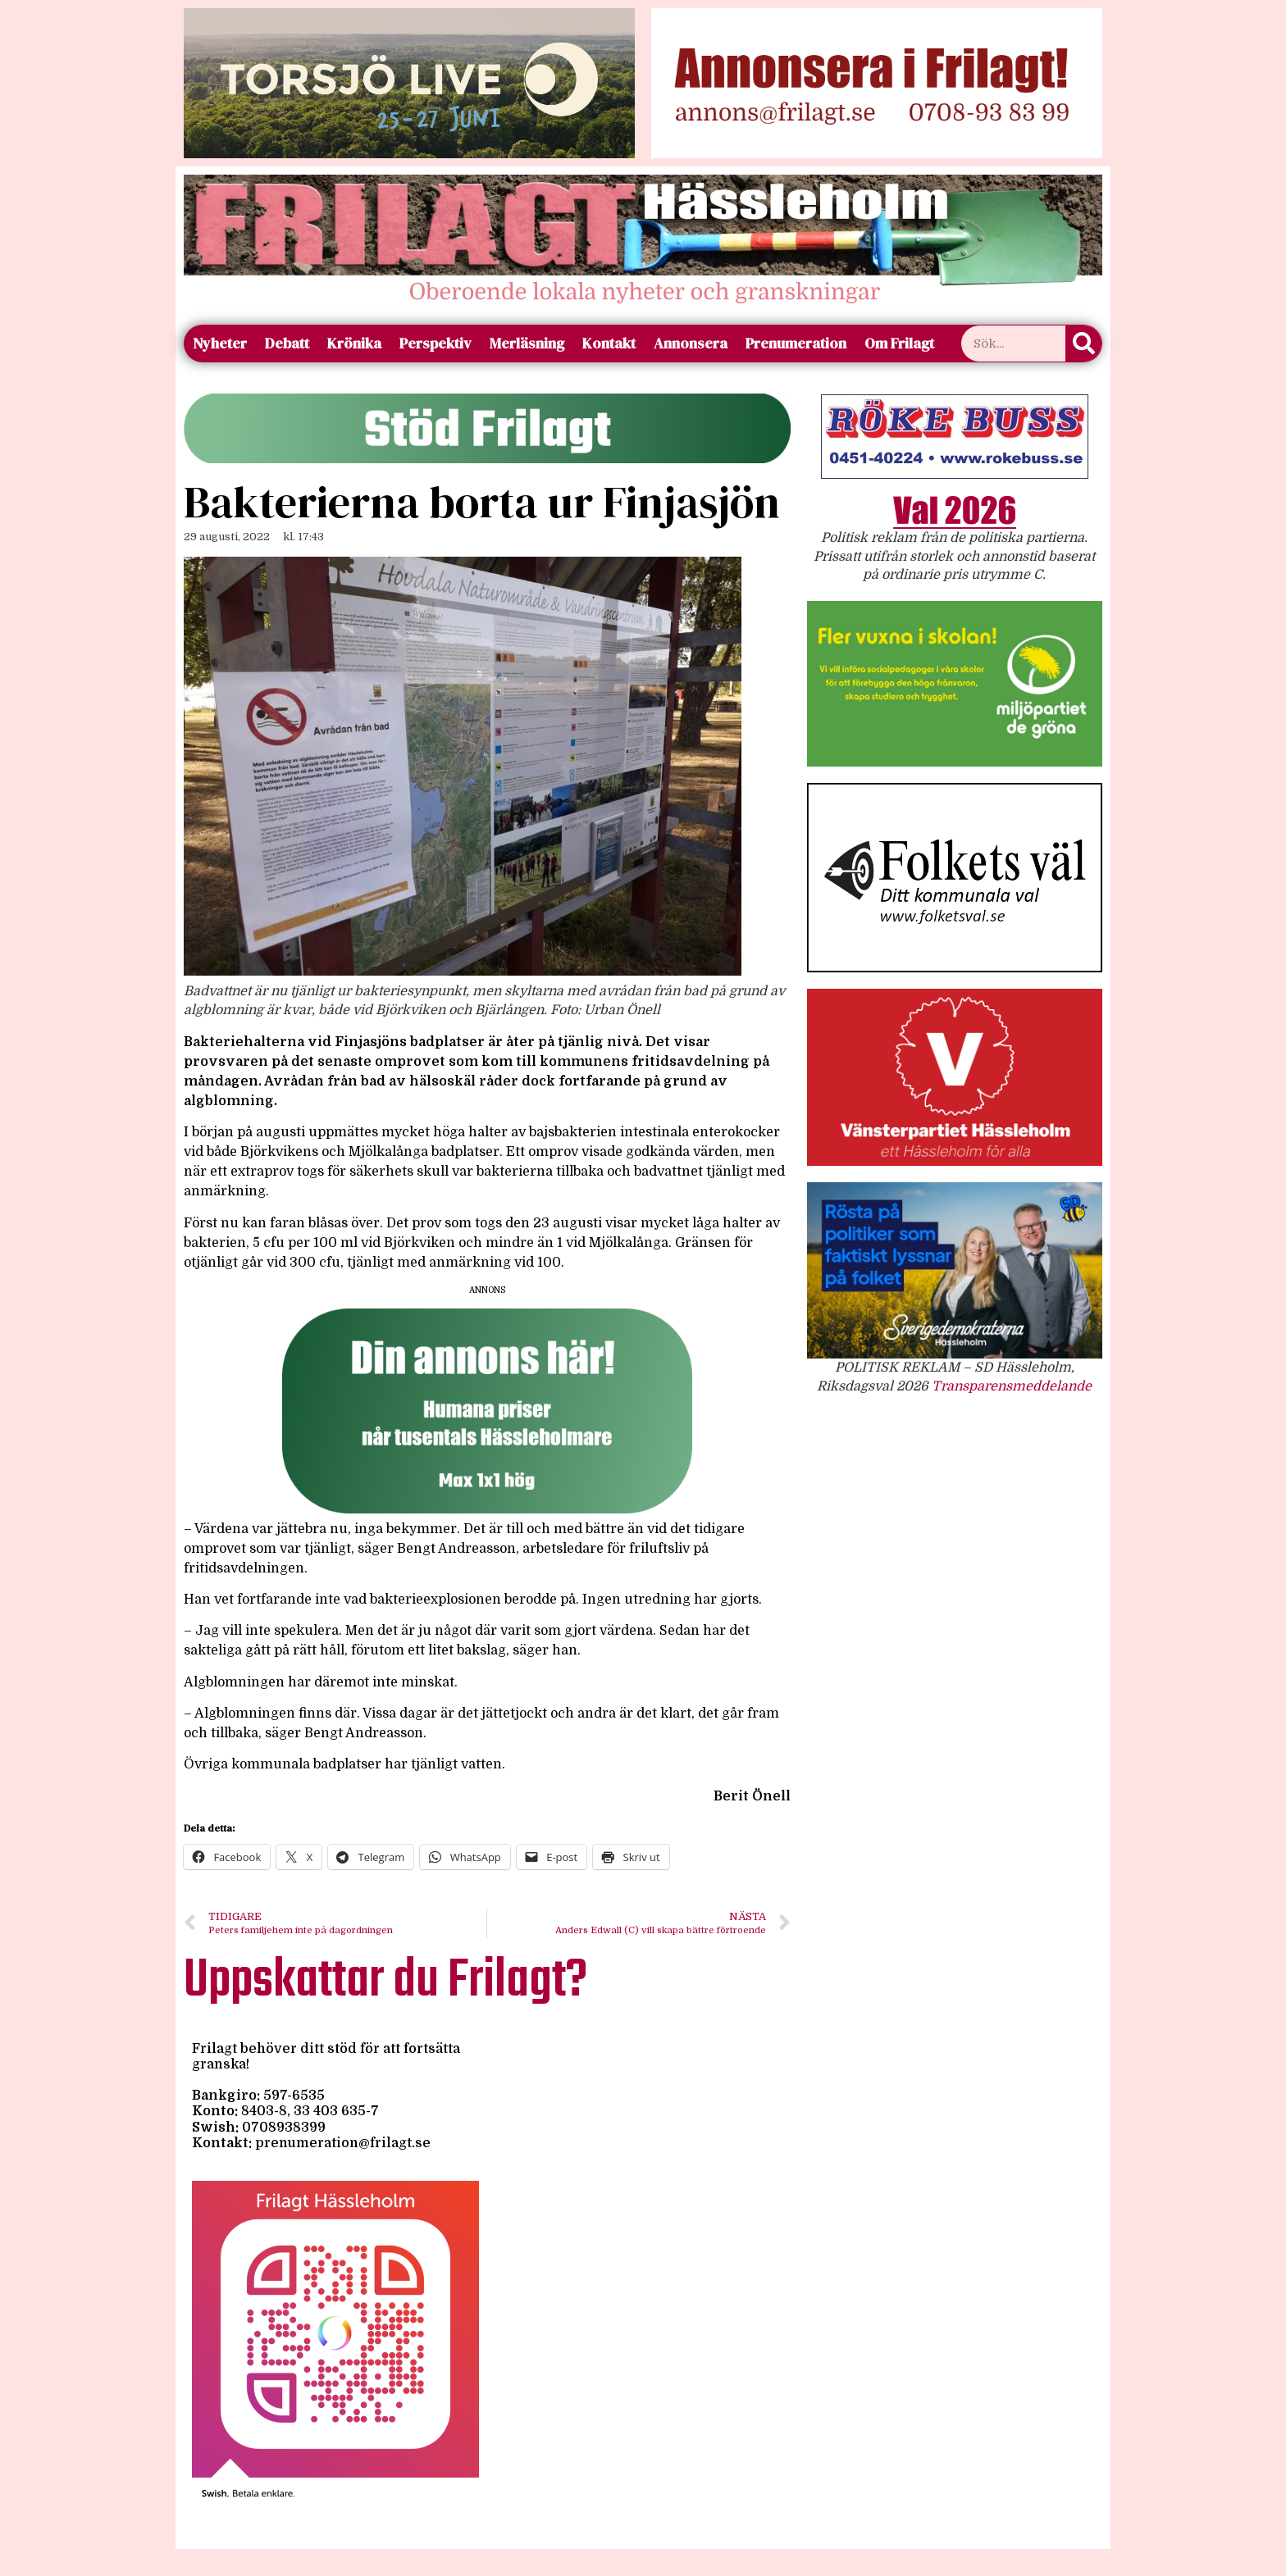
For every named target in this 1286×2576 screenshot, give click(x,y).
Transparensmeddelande (1012, 1386)
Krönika (354, 343)
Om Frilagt (899, 343)
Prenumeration (796, 343)
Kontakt (609, 343)
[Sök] (1083, 343)
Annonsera (690, 343)
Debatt (287, 343)
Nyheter (220, 343)
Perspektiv (435, 343)
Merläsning (527, 343)
